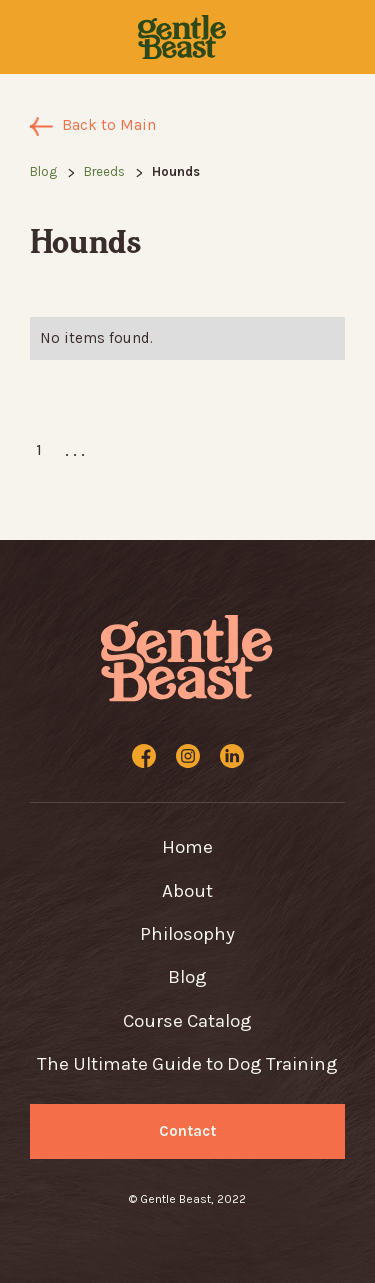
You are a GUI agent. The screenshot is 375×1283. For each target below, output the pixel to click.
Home (187, 847)
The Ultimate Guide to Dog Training (187, 1064)
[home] (181, 37)
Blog (43, 171)
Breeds (104, 171)
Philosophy (187, 934)
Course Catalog (187, 1021)
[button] (39, 37)
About (187, 891)
